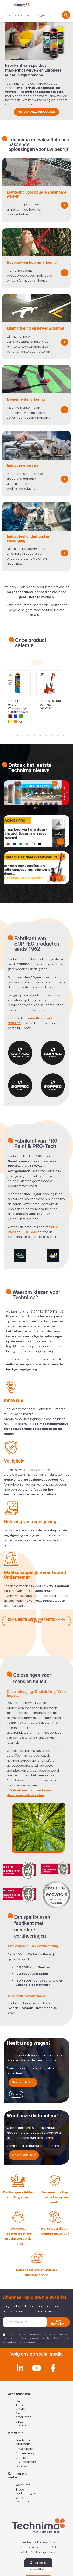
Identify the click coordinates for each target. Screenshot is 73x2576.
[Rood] (10, 716)
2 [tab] (23, 736)
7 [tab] (52, 736)
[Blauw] (15, 716)
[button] (35, 808)
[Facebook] (53, 2368)
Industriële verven (22, 465)
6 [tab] (46, 736)
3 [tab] (29, 736)
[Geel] (10, 721)
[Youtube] (36, 2368)
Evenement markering (26, 399)
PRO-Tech (29, 1232)
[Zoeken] (36, 15)
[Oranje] (15, 721)
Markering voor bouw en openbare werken (36, 194)
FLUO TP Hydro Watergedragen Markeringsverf (19, 706)
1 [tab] (17, 736)
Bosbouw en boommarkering (32, 262)
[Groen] (21, 716)
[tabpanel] (18, 701)
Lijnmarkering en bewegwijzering (35, 328)
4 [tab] (34, 736)
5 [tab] (40, 736)
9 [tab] (64, 736)
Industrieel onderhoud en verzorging (28, 538)
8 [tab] (58, 736)
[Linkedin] (20, 2368)
